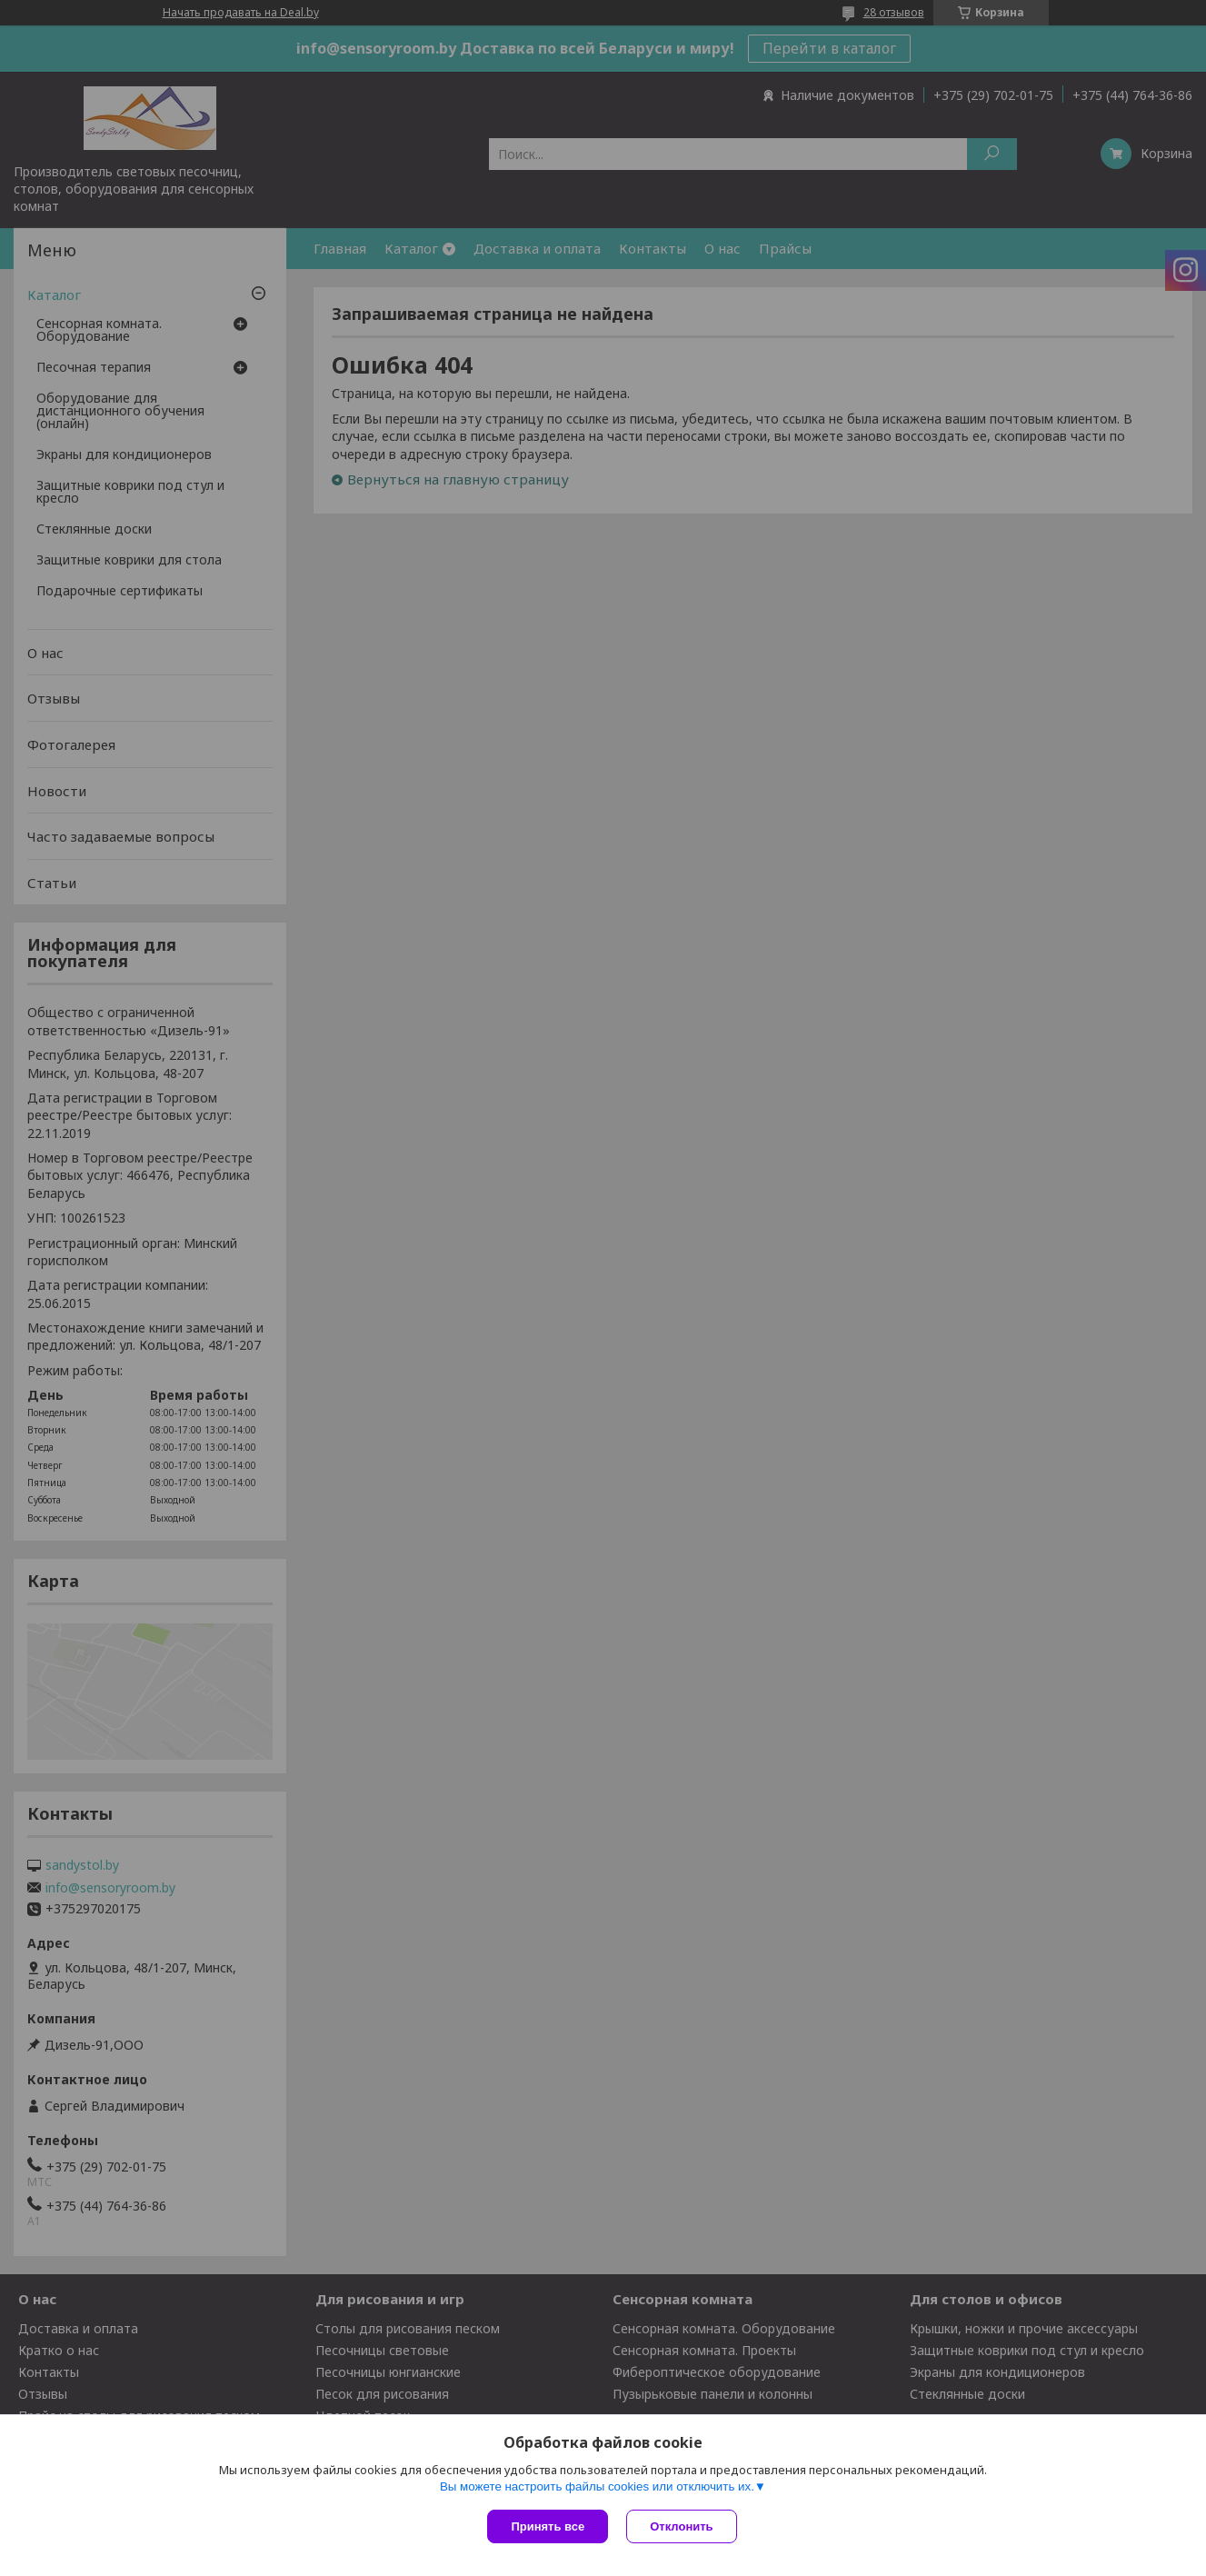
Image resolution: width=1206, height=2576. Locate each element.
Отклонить (681, 2526)
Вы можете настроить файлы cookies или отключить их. (597, 2486)
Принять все (547, 2526)
